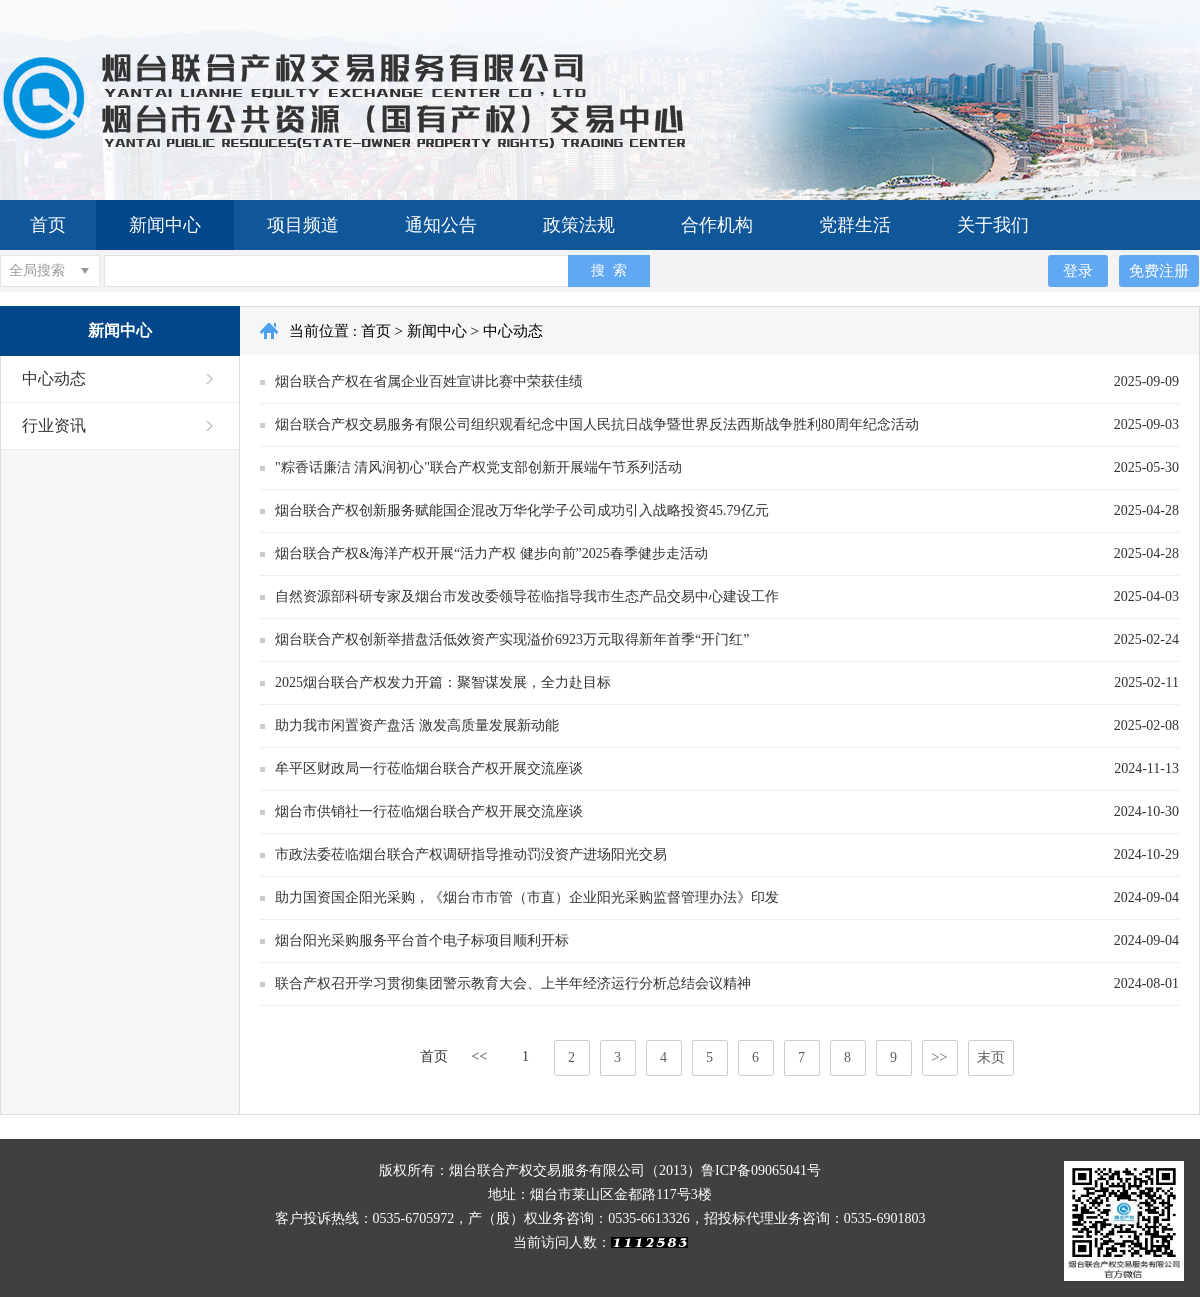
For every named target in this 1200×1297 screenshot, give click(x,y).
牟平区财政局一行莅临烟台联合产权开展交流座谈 (429, 768)
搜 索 (609, 270)
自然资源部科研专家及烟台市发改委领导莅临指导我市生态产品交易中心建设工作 (527, 596)
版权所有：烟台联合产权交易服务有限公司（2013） (540, 1170)
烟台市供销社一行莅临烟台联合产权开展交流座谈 (429, 811)
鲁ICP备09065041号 (761, 1170)
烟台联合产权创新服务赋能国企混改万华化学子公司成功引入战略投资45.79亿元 (522, 510)
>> (940, 1057)
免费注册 (1159, 270)
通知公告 (441, 225)
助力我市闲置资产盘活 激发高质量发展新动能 (417, 725)
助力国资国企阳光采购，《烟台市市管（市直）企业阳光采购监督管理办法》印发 (527, 897)
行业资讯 (54, 425)
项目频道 (303, 225)
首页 (48, 225)
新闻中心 (165, 225)
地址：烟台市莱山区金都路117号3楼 (599, 1194)
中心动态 (54, 378)
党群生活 (855, 225)
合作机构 (717, 225)
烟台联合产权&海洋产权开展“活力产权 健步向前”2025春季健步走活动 (491, 553)
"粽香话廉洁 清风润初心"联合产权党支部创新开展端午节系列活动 (478, 467)
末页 (991, 1057)
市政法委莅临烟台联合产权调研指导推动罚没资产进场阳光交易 (471, 854)
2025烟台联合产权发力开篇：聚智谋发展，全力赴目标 (443, 682)
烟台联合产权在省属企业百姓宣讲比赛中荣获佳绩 (429, 381)
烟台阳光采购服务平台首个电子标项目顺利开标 (422, 940)
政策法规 (579, 225)
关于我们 (993, 225)
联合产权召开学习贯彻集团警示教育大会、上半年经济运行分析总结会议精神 (513, 983)
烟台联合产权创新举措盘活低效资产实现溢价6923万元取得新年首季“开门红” (512, 639)
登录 (1078, 270)
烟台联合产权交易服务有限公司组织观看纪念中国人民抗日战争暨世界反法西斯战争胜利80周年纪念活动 (597, 424)
